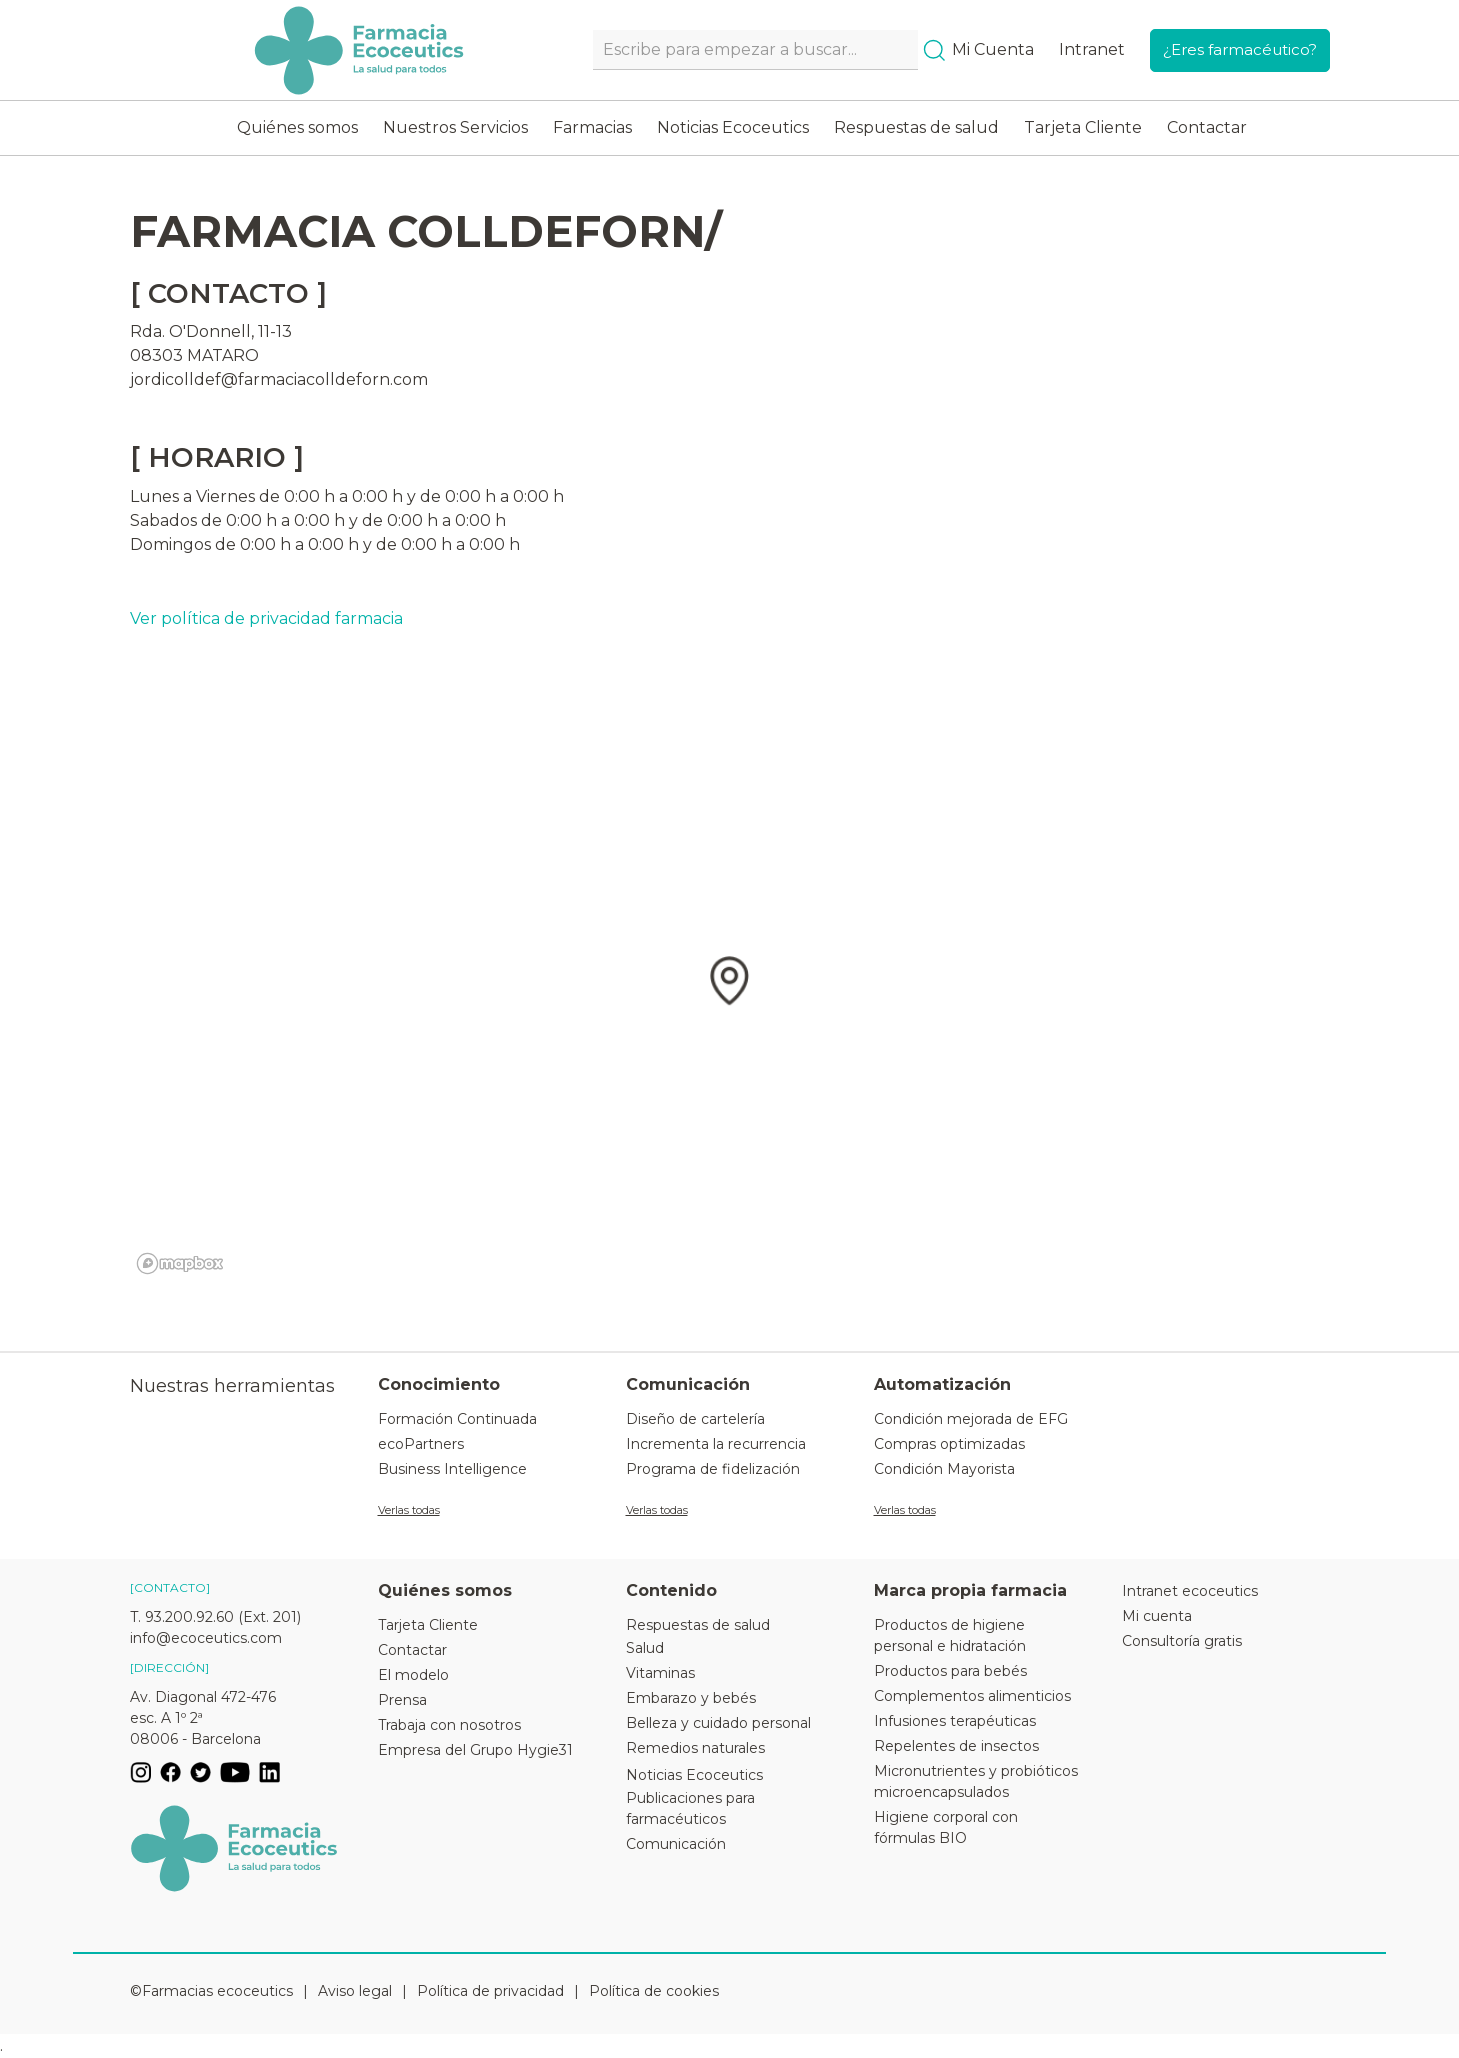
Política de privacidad (490, 1991)
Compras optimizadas (949, 1444)
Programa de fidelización (713, 1469)
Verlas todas (409, 1510)
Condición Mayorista (944, 1469)
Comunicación (676, 1844)
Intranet (1092, 49)
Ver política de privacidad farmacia (266, 618)
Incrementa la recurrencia (716, 1444)
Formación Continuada (457, 1419)
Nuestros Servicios (455, 127)
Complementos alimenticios (972, 1696)
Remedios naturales (695, 1748)
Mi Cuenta (993, 49)
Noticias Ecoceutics (733, 127)
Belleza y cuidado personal (718, 1723)
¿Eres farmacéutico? (1240, 49)
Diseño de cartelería (695, 1419)
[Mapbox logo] (180, 1263)
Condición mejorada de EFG (971, 1419)
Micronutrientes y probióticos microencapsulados (976, 1781)
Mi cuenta (1157, 1616)
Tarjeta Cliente (1083, 127)
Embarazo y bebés (691, 1698)
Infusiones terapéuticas (955, 1721)
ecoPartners (421, 1444)
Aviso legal (355, 1991)
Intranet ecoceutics (1190, 1591)
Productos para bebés (950, 1671)
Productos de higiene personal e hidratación (950, 1635)
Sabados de (176, 520)
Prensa (402, 1700)
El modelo (413, 1675)
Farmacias (592, 127)
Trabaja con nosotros (449, 1725)
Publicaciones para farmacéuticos (690, 1808)
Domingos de (183, 544)
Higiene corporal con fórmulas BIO (946, 1827)
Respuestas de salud (916, 127)
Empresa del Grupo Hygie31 (475, 1750)
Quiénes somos (297, 127)
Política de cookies (654, 1991)
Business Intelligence (452, 1469)
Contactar (1207, 127)
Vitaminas (660, 1673)
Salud (645, 1648)
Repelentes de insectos (956, 1746)
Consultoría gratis (1182, 1641)
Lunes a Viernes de (205, 496)
